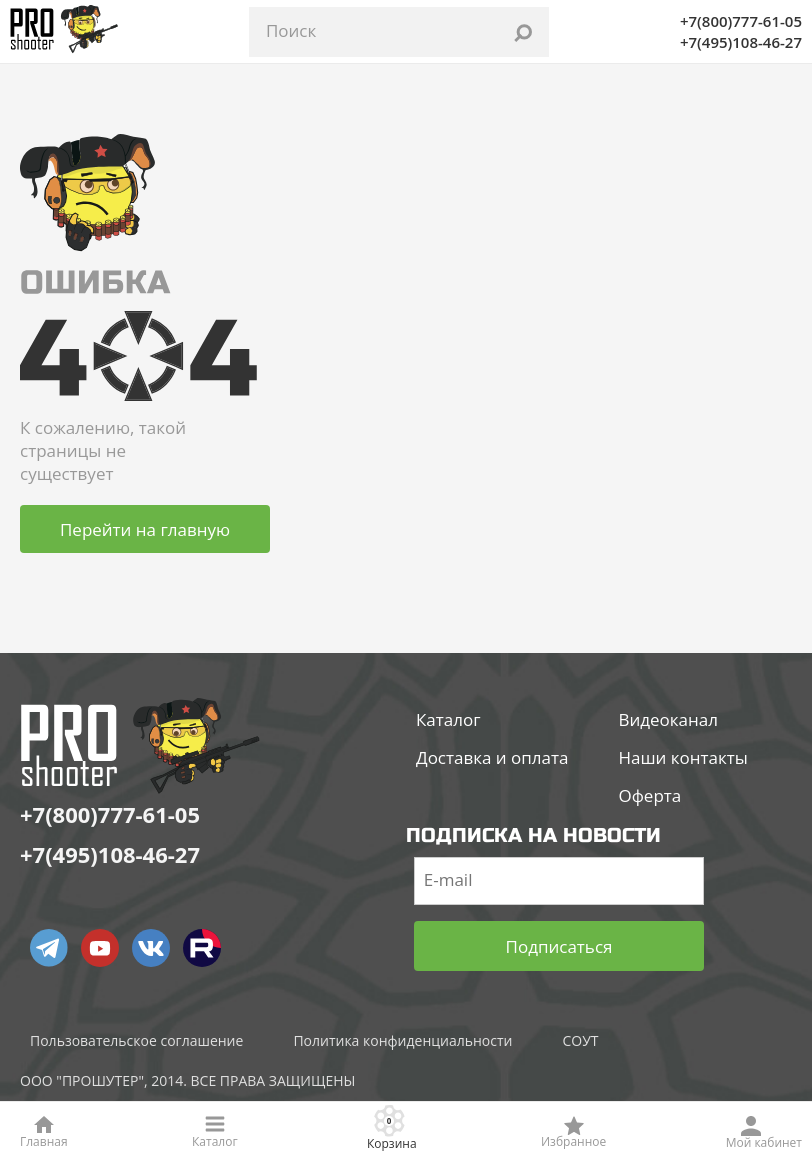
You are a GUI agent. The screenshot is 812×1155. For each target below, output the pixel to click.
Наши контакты (682, 758)
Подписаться (559, 946)
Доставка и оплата (492, 758)
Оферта (649, 796)
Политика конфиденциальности (402, 1041)
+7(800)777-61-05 (741, 21)
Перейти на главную (145, 529)
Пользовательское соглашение (136, 1041)
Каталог (448, 720)
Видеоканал (668, 720)
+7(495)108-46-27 (741, 42)
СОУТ (580, 1041)
